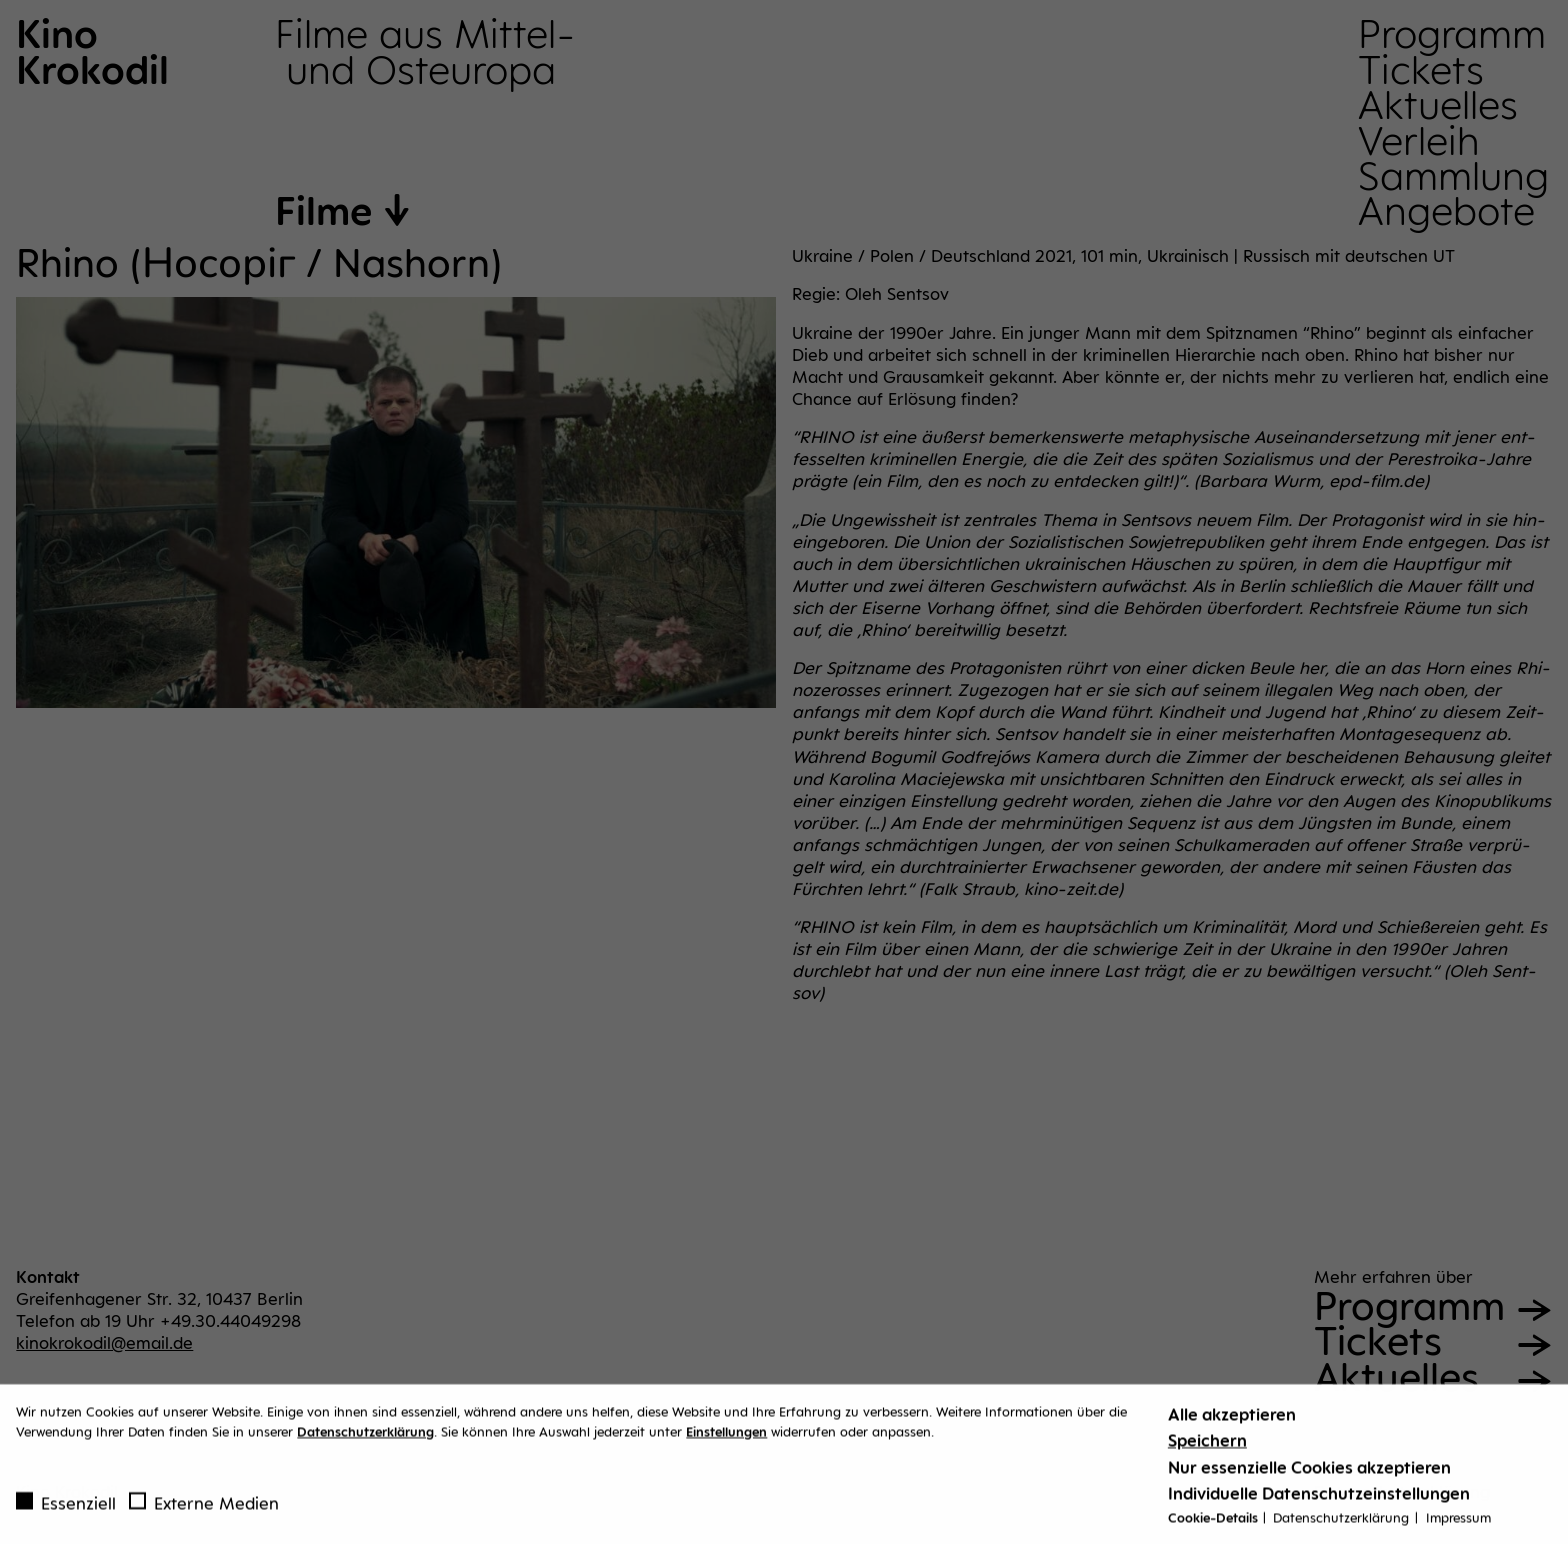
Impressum (1458, 1524)
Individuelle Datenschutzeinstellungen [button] (1319, 1500)
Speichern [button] (1207, 1447)
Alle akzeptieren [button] (1232, 1420)
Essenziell (66, 1510)
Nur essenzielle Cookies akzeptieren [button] (1309, 1473)
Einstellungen (726, 1438)
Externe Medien (204, 1510)
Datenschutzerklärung (365, 1438)
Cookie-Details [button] (1214, 1524)
